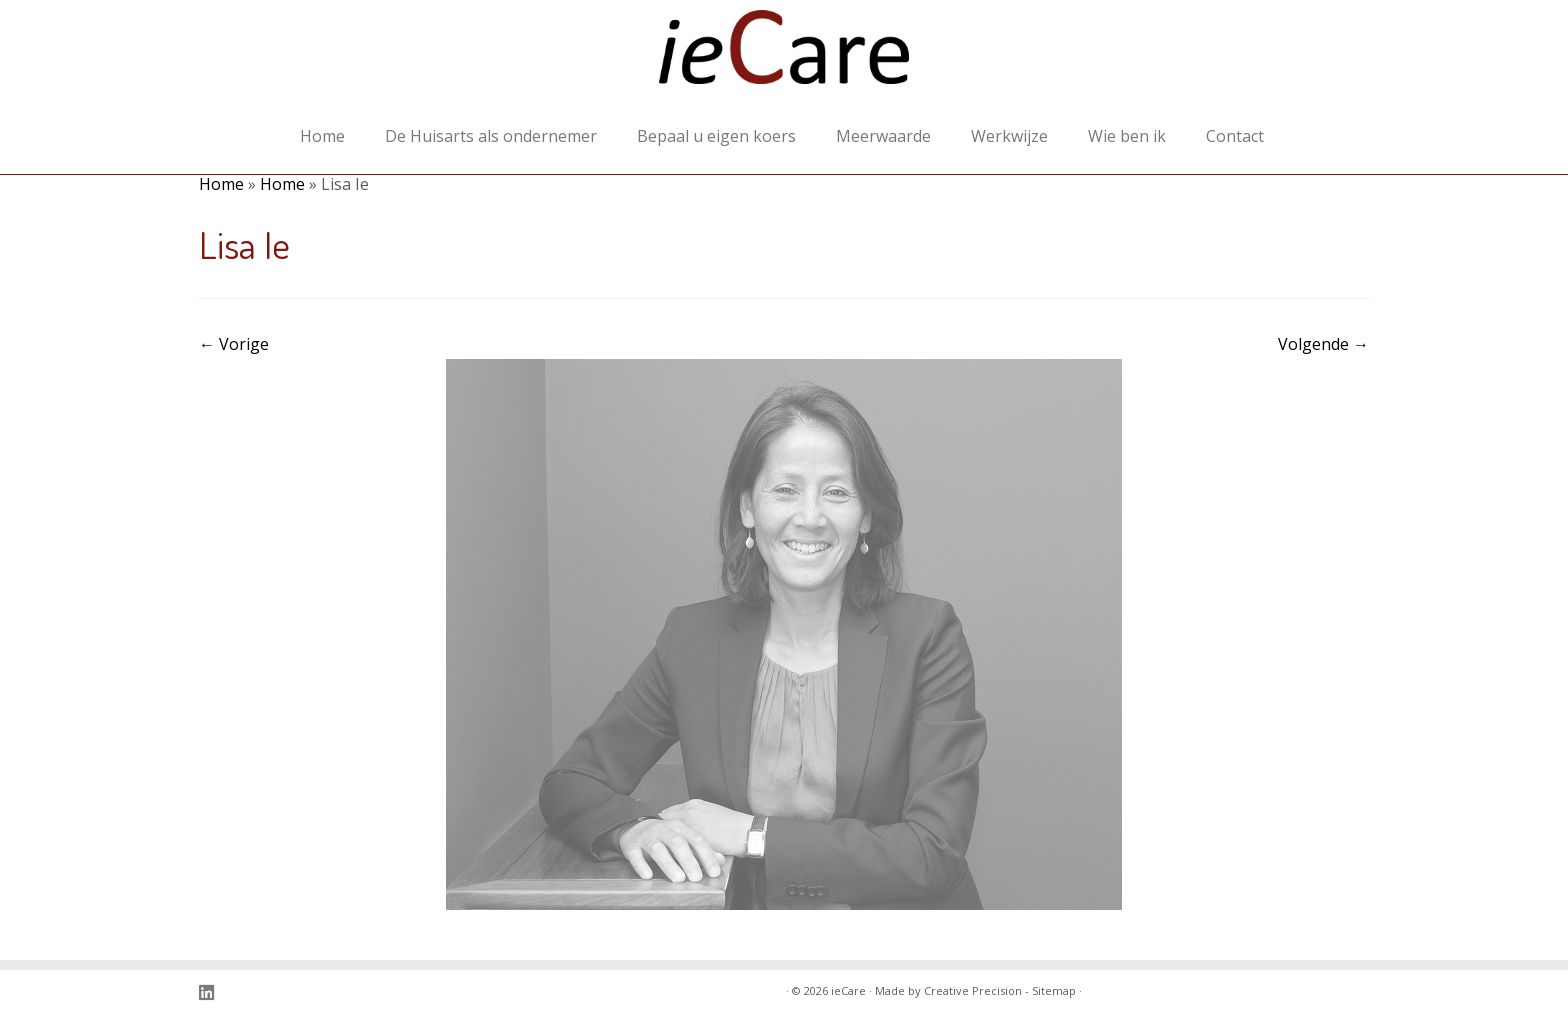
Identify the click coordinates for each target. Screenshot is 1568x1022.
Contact (1235, 136)
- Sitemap (1050, 990)
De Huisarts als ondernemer (491, 136)
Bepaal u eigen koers (716, 136)
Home (322, 136)
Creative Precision (973, 990)
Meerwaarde (883, 136)
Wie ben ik (1127, 136)
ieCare (848, 990)
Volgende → (1323, 344)
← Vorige (234, 344)
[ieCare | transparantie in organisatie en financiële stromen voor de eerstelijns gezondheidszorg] (784, 57)
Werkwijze (1009, 136)
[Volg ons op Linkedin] (213, 992)
